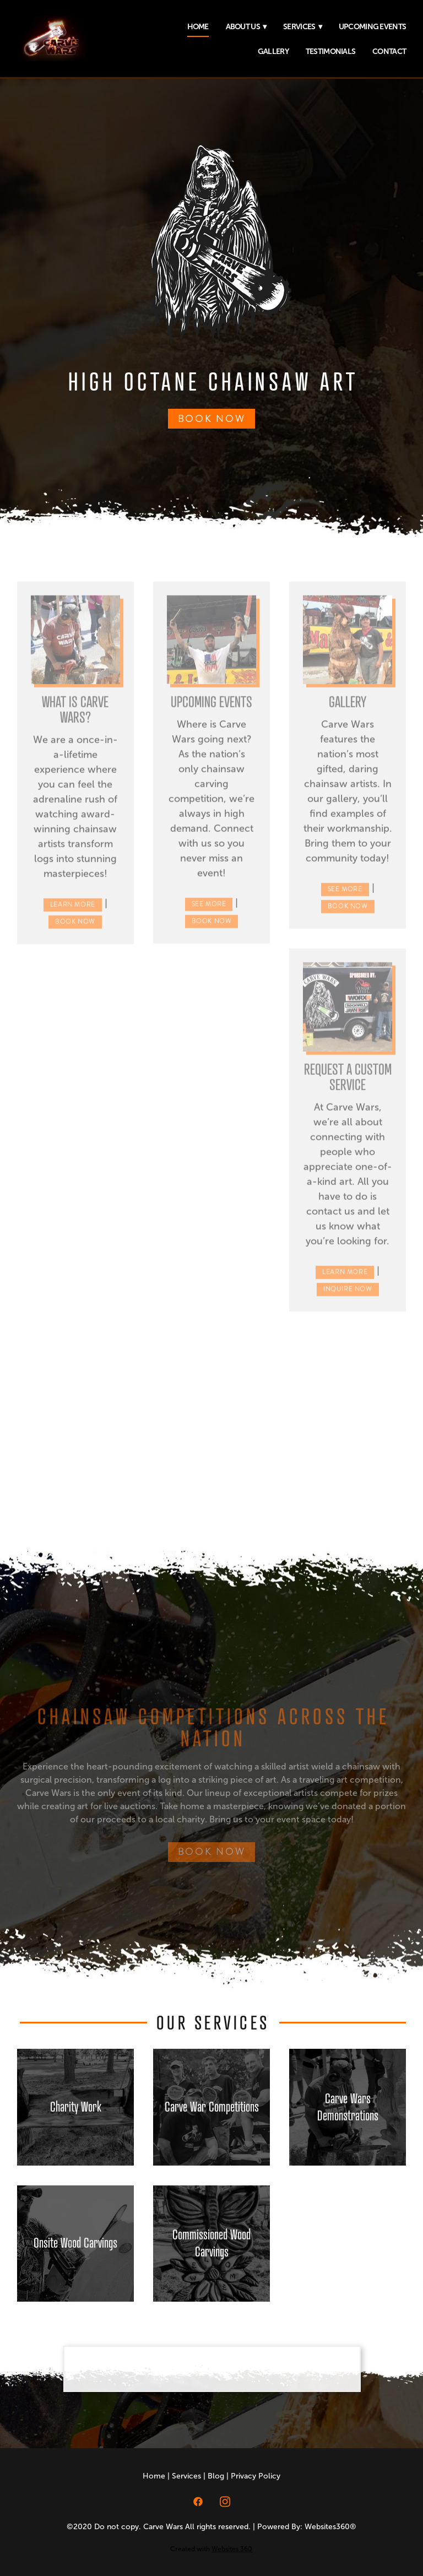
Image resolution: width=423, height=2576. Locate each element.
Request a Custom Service (348, 1083)
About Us (246, 26)
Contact (389, 51)
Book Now (75, 929)
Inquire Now (347, 1296)
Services (302, 26)
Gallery (273, 51)
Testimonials (331, 51)
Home (198, 26)
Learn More (72, 912)
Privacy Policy (255, 2476)
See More (209, 911)
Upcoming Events (372, 26)
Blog (216, 2476)
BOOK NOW (212, 419)
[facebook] (198, 2501)
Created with (211, 2549)
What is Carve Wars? (75, 716)
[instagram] (225, 2501)
